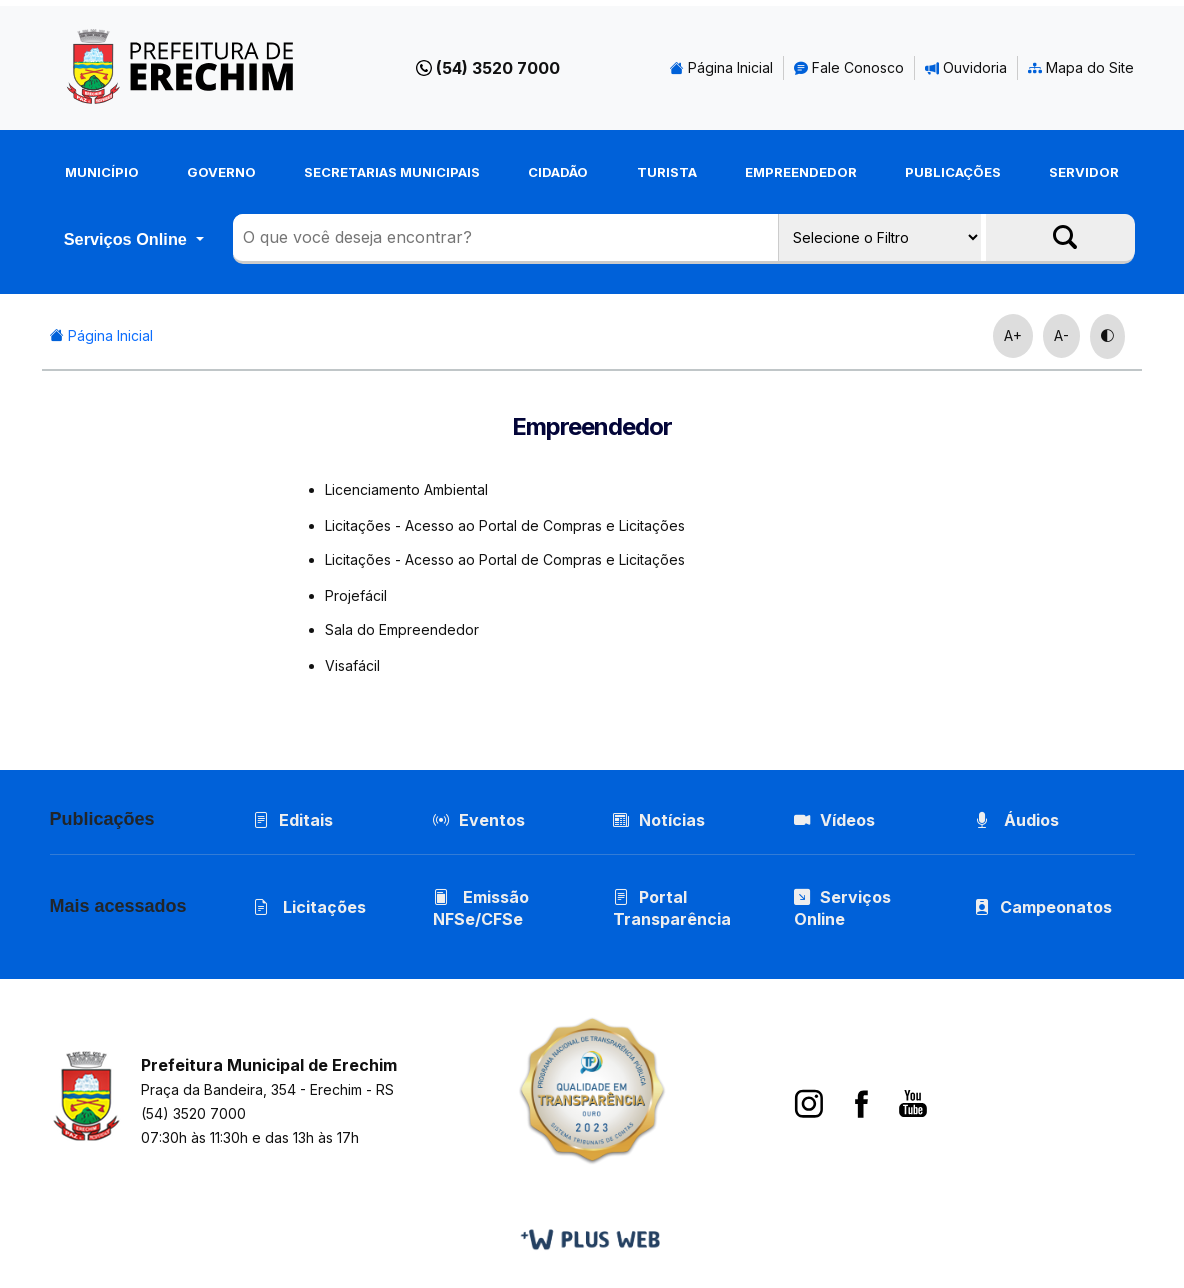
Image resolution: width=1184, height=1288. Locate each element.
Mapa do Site (1081, 67)
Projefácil (356, 595)
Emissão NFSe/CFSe (481, 908)
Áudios (1016, 820)
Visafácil (352, 665)
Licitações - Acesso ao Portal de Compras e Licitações (505, 525)
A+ (1013, 335)
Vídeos (834, 820)
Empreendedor (801, 172)
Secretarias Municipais (392, 172)
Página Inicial (721, 67)
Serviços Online (128, 239)
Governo (221, 172)
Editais (293, 820)
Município (102, 172)
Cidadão (558, 172)
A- (1061, 335)
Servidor (1084, 172)
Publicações (953, 172)
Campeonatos (1056, 907)
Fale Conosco (849, 67)
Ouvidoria (966, 67)
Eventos (492, 820)
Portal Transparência (672, 908)
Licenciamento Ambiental (406, 489)
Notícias (659, 820)
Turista (667, 172)
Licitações (309, 907)
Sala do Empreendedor (402, 629)
